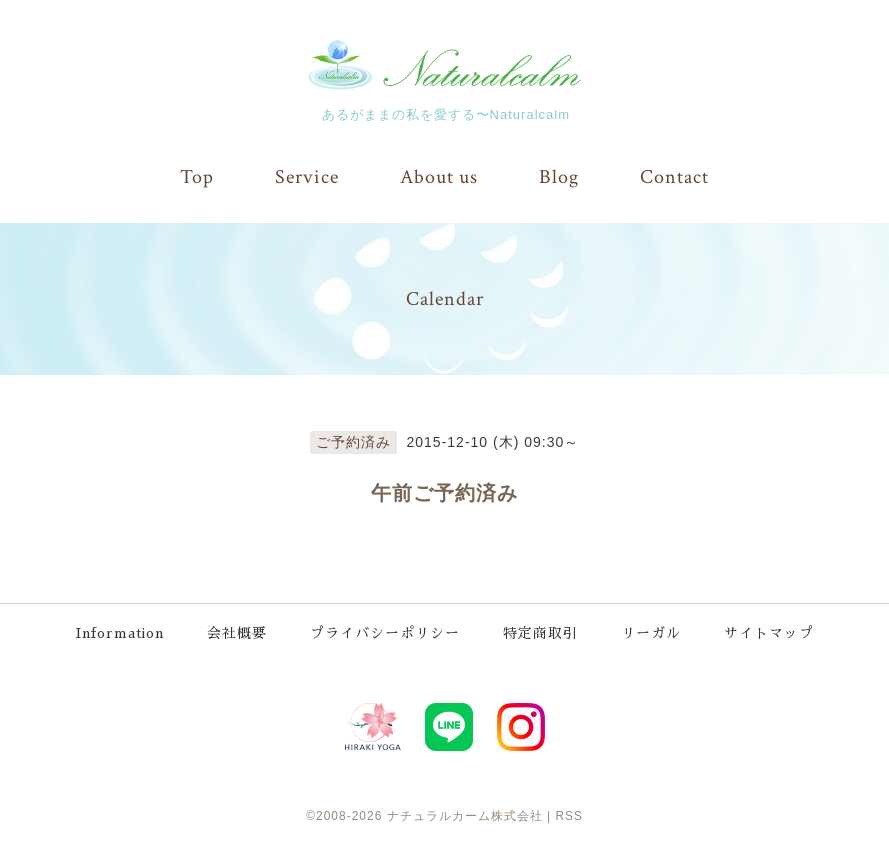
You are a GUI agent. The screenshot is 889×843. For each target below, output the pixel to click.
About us (439, 177)
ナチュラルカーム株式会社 (465, 812)
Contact (674, 177)
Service (307, 177)
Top (197, 177)
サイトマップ (771, 631)
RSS (569, 812)
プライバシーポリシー (387, 631)
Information (119, 631)
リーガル (653, 631)
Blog (559, 177)
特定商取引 (542, 631)
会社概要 (239, 631)
